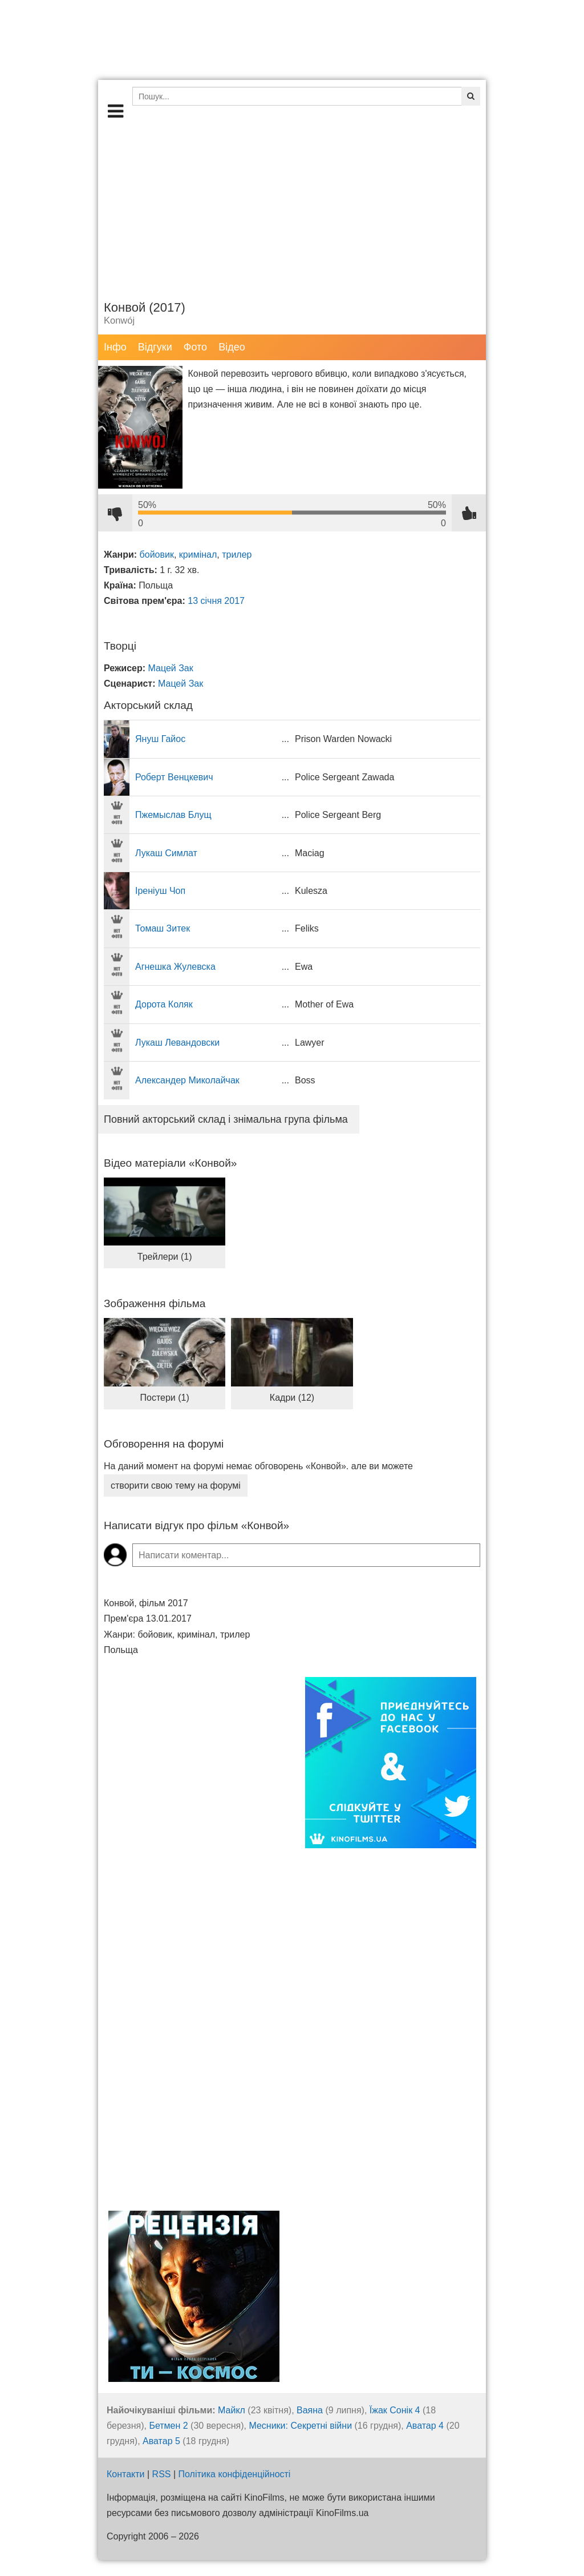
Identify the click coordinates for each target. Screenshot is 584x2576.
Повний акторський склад (226, 1119)
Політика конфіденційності (235, 2474)
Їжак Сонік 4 (395, 2410)
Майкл (231, 2410)
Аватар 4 (425, 2425)
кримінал (198, 554)
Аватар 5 (161, 2441)
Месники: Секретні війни (300, 2425)
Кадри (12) (292, 1397)
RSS (161, 2474)
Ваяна (310, 2410)
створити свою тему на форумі (176, 1485)
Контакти (126, 2474)
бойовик (157, 554)
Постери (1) (164, 1397)
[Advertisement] (292, 208)
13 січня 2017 (216, 601)
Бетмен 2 (168, 2425)
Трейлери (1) (164, 1256)
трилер (237, 554)
